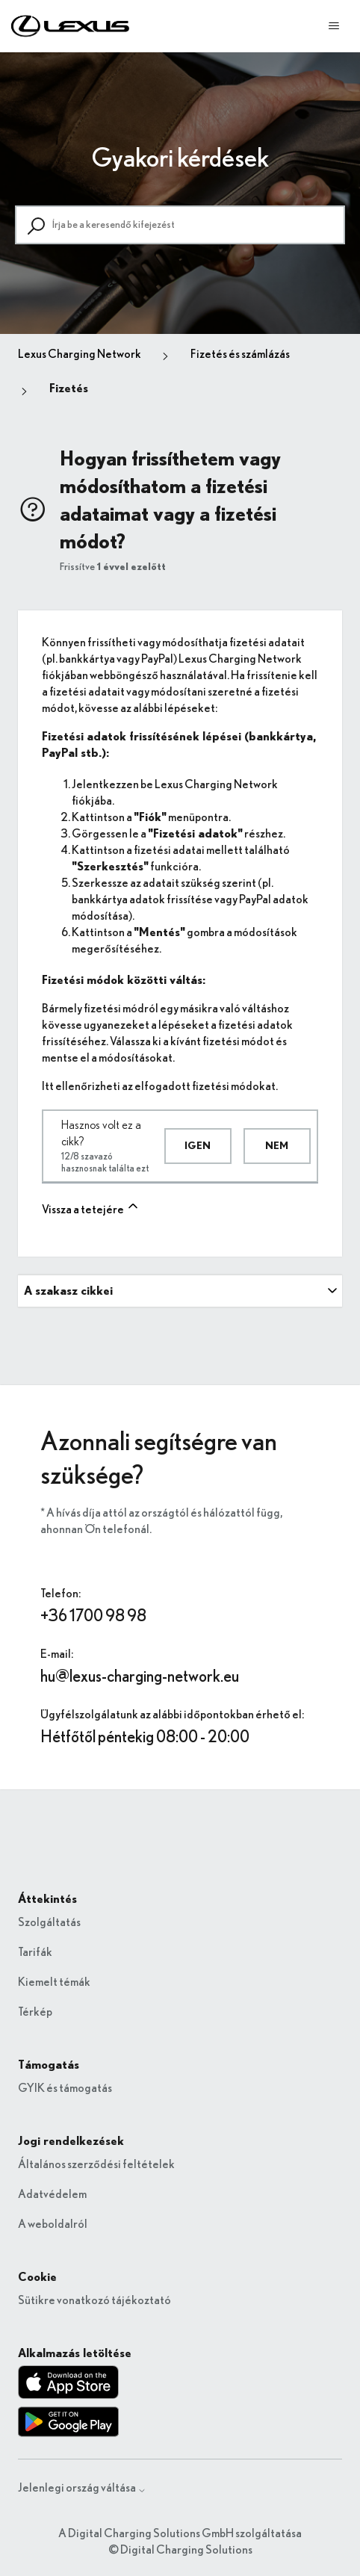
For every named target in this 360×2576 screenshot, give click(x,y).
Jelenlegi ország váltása (82, 2488)
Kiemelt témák (54, 1982)
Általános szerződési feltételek (96, 2164)
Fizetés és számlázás (240, 354)
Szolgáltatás (49, 1922)
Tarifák (35, 1952)
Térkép (35, 2012)
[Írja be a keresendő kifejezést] (180, 225)
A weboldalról (52, 2224)
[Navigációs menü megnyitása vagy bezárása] (334, 26)
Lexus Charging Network (79, 354)
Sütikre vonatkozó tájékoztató (94, 2300)
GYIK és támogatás (65, 2088)
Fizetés (68, 388)
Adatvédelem (52, 2194)
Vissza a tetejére (91, 1207)
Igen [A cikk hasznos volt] (197, 1146)
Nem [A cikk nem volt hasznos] (276, 1146)
